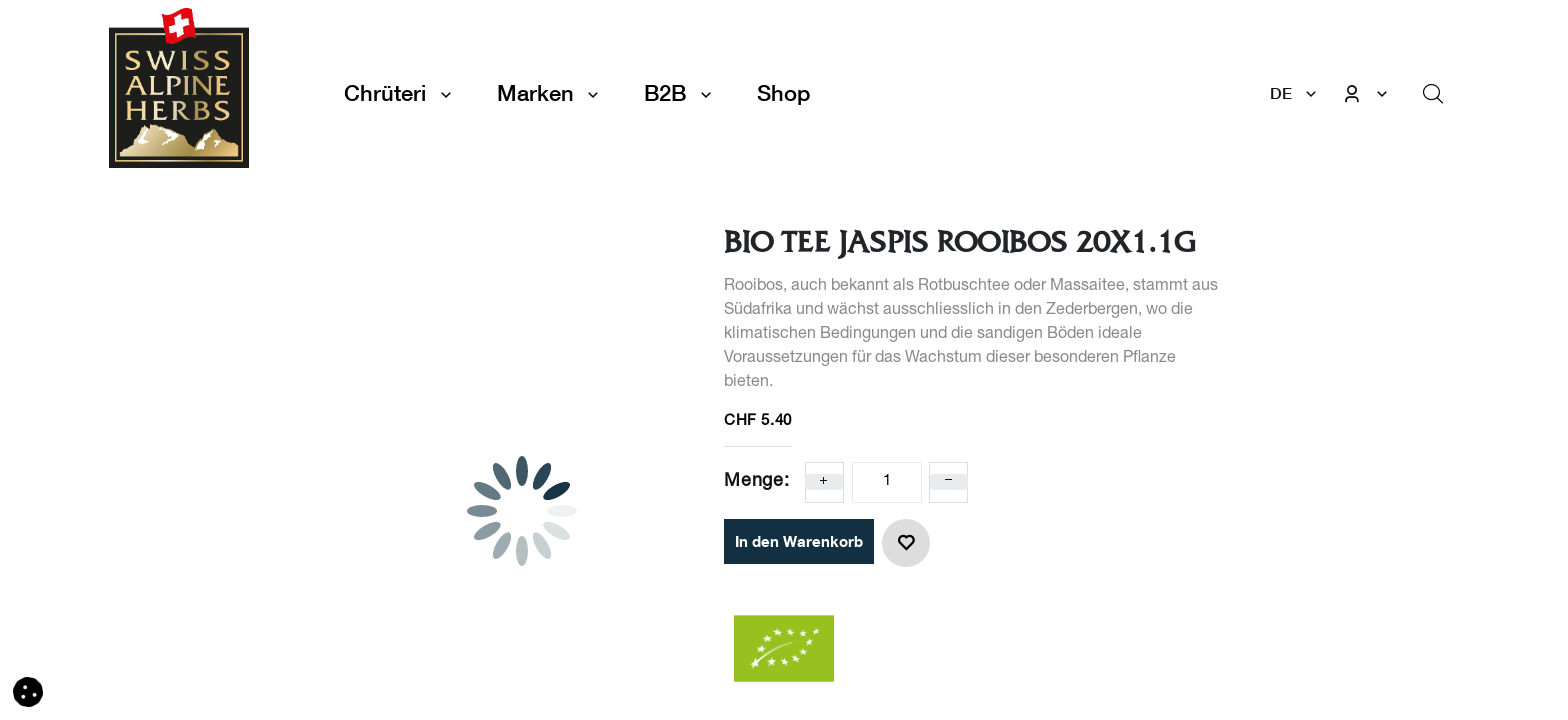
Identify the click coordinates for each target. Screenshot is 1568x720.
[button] (906, 543)
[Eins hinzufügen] (824, 482)
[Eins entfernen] (949, 482)
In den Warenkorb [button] (799, 541)
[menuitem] (783, 93)
